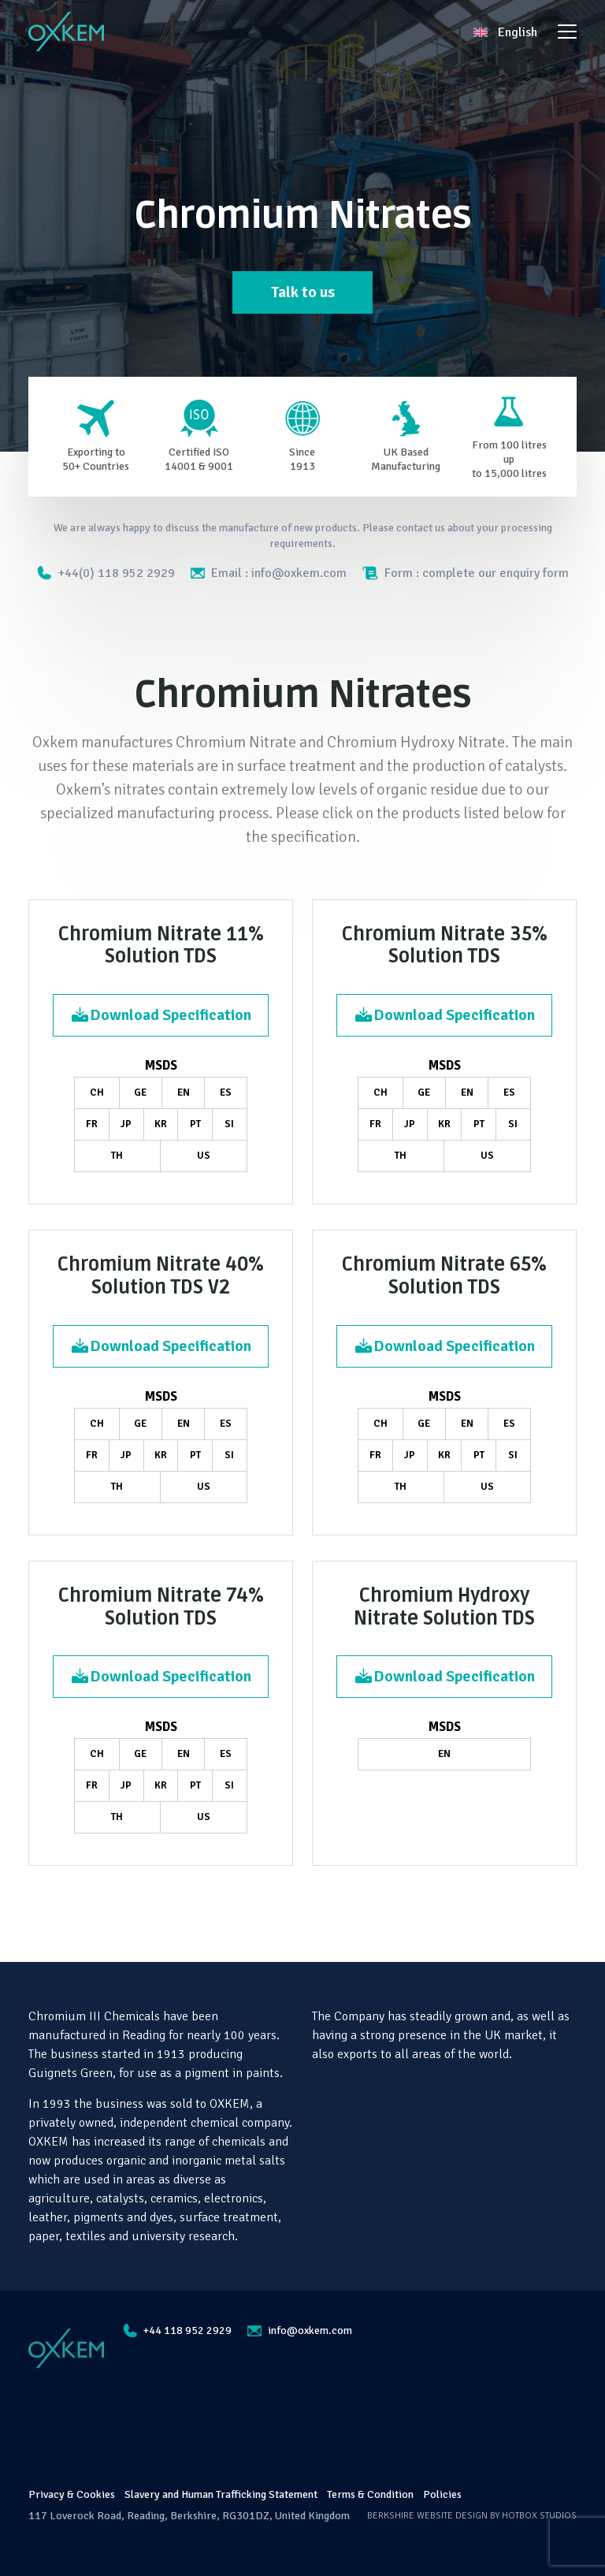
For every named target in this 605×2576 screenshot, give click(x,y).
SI (229, 1124)
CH (97, 1092)
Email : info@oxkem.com (269, 573)
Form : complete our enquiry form (465, 573)
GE (140, 1092)
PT (195, 1124)
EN (183, 1092)
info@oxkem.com (299, 2330)
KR (160, 1124)
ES (226, 1092)
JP (126, 1124)
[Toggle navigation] (567, 31)
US (203, 1155)
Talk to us (303, 292)
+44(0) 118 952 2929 (106, 573)
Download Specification (160, 1015)
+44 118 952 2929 (177, 2331)
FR (92, 1124)
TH (117, 1155)
